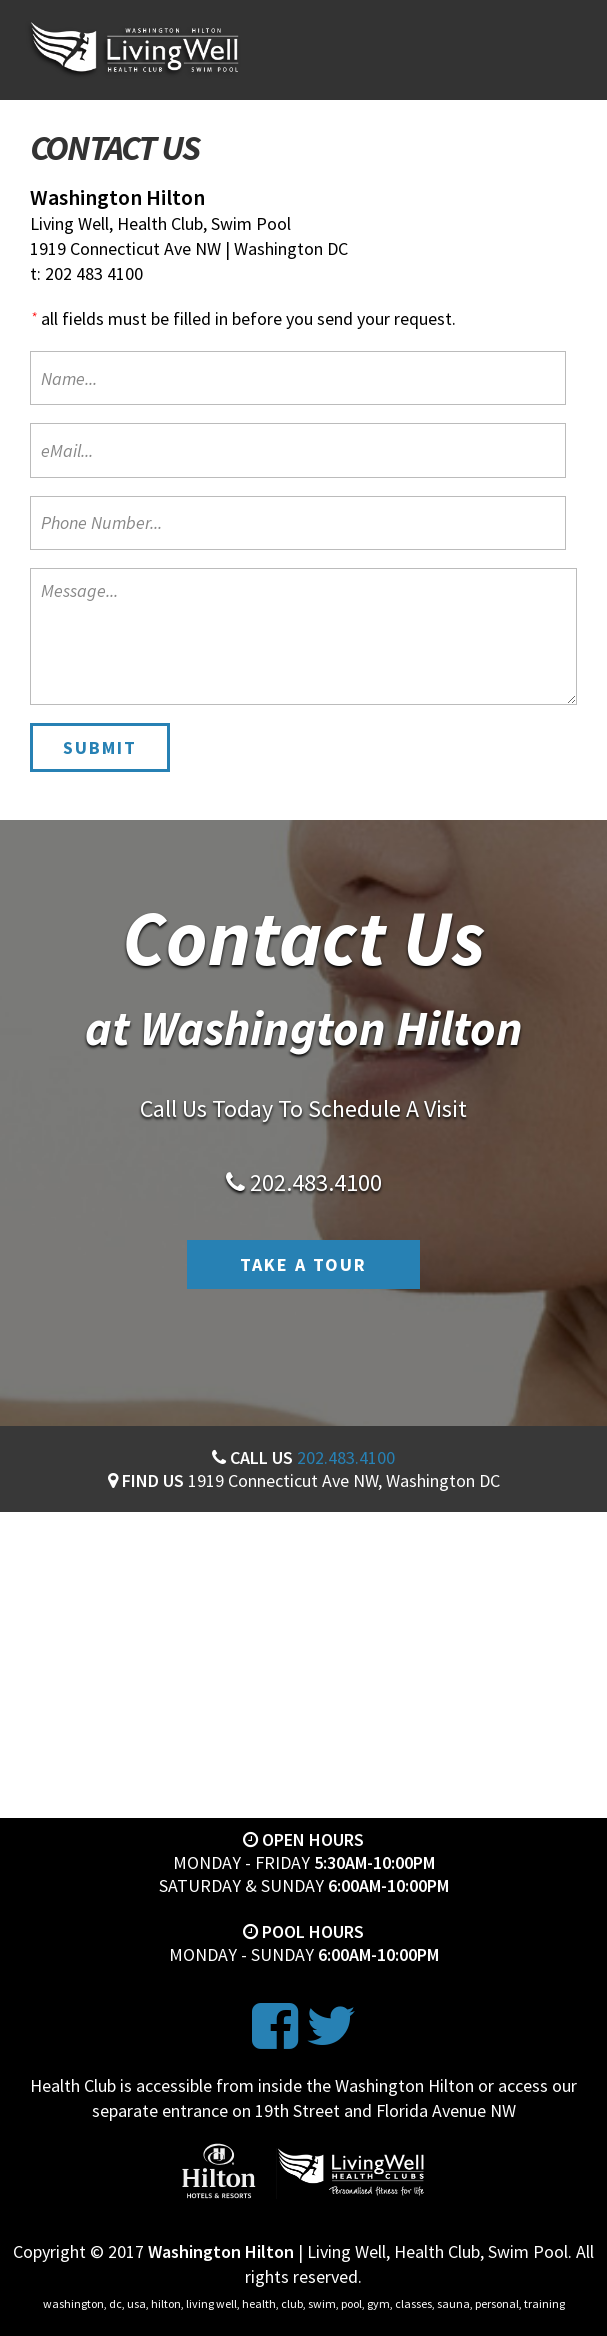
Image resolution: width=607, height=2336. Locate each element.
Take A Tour (303, 1264)
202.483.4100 (346, 1457)
